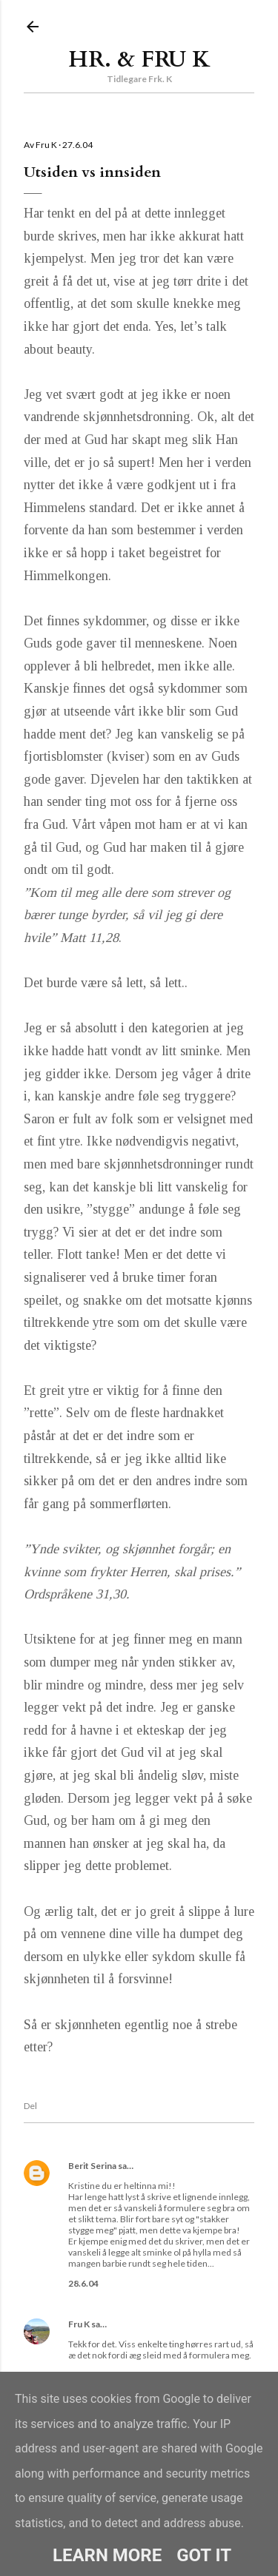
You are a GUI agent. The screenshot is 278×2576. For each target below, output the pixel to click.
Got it (203, 2555)
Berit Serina (92, 2165)
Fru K (79, 2324)
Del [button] (30, 2105)
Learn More (107, 2555)
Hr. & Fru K (139, 59)
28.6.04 (83, 2283)
